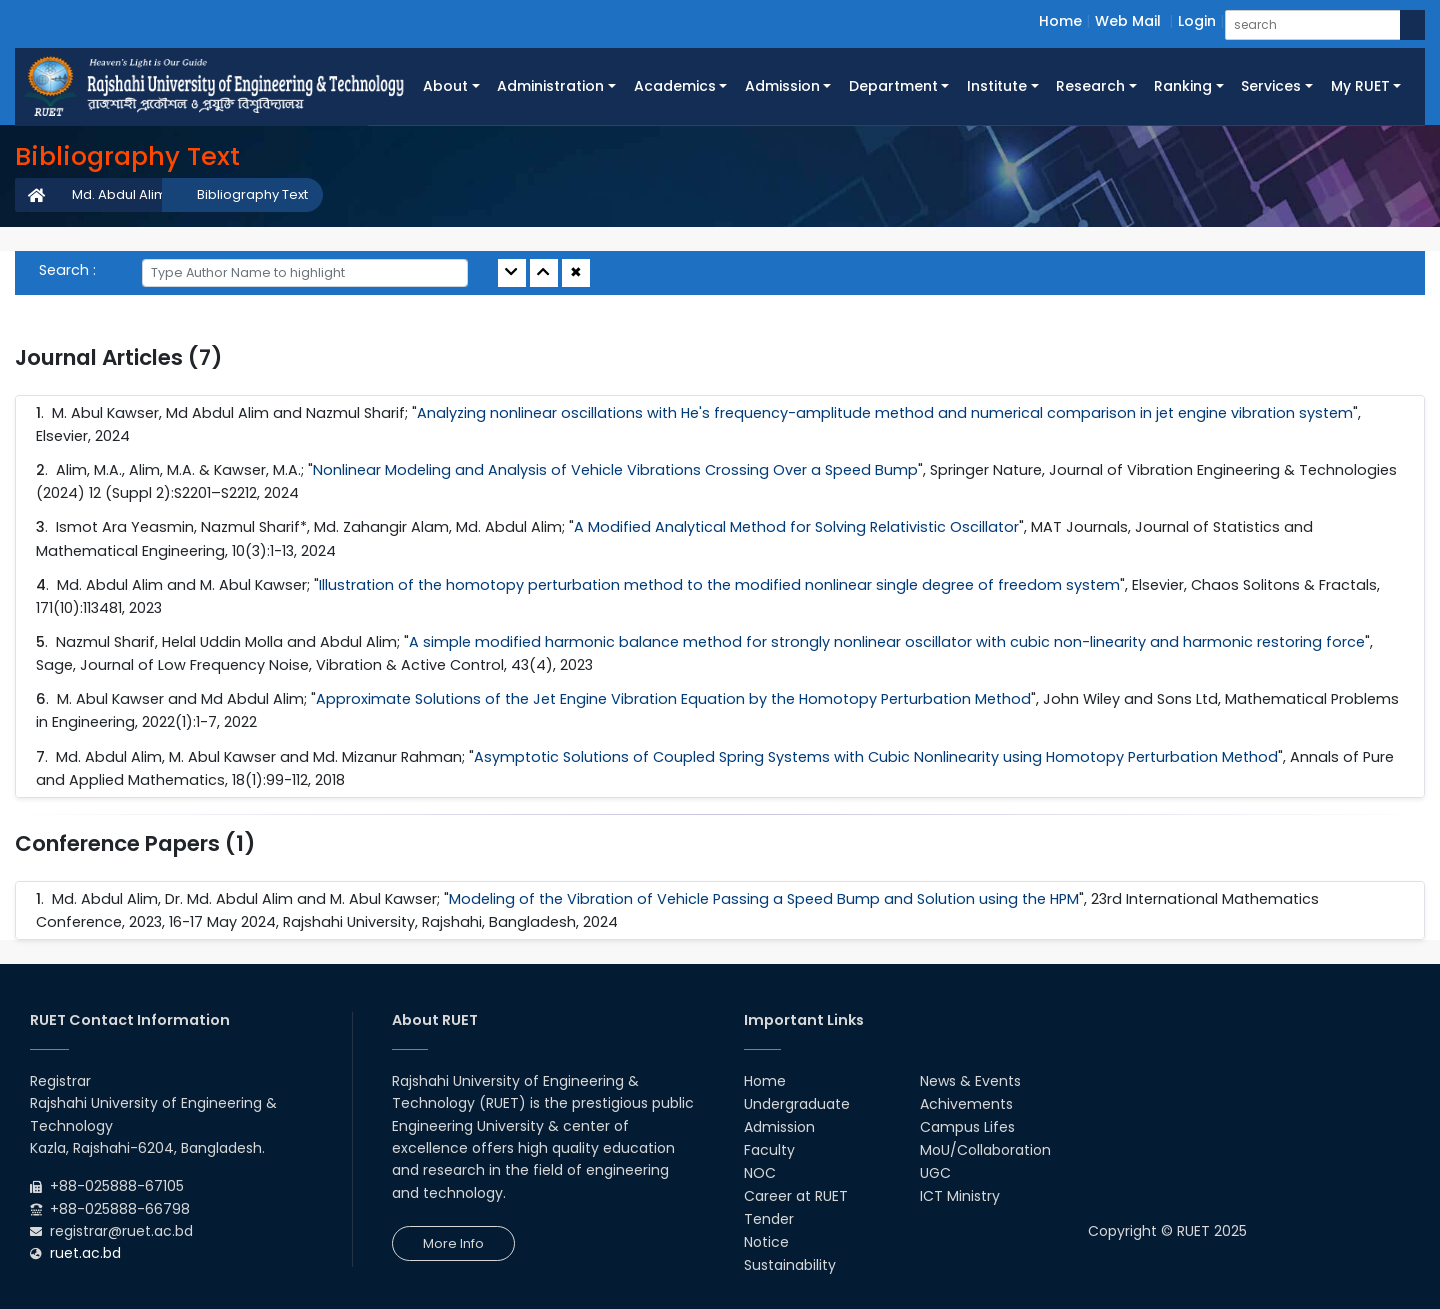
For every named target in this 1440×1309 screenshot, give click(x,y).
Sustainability (790, 1265)
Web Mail (1128, 21)
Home (1060, 21)
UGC (935, 1173)
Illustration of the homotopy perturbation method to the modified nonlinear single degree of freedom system (719, 585)
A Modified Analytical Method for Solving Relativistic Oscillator (796, 527)
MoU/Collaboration (985, 1150)
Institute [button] (997, 86)
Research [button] (1090, 86)
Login (1197, 21)
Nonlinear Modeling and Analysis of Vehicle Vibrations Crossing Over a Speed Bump (615, 470)
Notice (766, 1242)
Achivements (966, 1104)
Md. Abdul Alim (119, 194)
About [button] (445, 86)
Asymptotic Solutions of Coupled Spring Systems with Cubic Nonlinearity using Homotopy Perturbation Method (876, 757)
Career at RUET (796, 1196)
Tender (769, 1219)
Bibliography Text (252, 194)
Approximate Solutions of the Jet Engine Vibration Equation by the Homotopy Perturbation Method (673, 699)
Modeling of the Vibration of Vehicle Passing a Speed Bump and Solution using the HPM (764, 899)
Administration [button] (550, 86)
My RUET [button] (1360, 86)
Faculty (769, 1150)
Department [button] (893, 86)
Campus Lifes (967, 1127)
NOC (760, 1173)
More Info (453, 1243)
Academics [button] (675, 86)
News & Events (970, 1081)
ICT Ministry (960, 1196)
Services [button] (1271, 86)
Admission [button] (782, 86)
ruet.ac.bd (85, 1253)
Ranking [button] (1183, 86)
